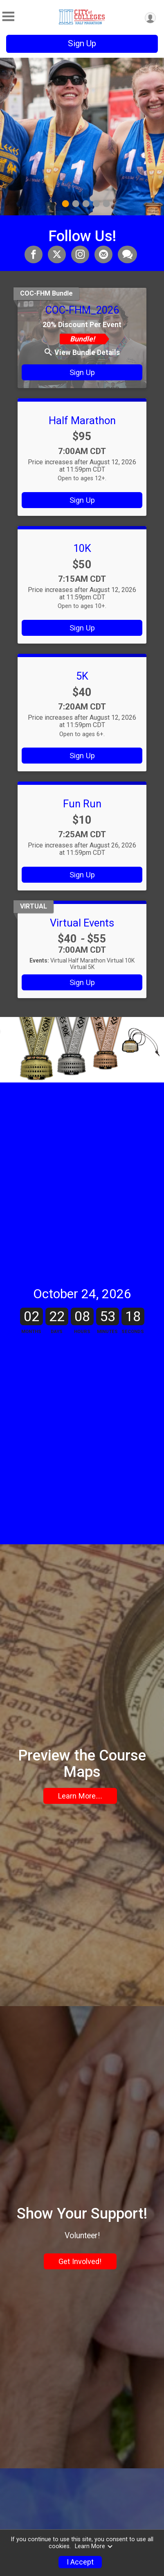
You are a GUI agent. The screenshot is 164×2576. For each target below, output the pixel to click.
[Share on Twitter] (57, 254)
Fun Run (82, 804)
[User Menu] (150, 17)
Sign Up (82, 43)
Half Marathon (82, 420)
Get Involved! (79, 2395)
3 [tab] (85, 203)
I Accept (80, 2562)
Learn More (94, 2546)
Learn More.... (80, 1875)
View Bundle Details (82, 352)
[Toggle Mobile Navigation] (8, 16)
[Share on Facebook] (34, 254)
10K (82, 548)
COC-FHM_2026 (82, 310)
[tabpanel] (82, 136)
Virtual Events (82, 923)
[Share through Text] (127, 254)
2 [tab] (75, 203)
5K (82, 676)
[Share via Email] (103, 254)
